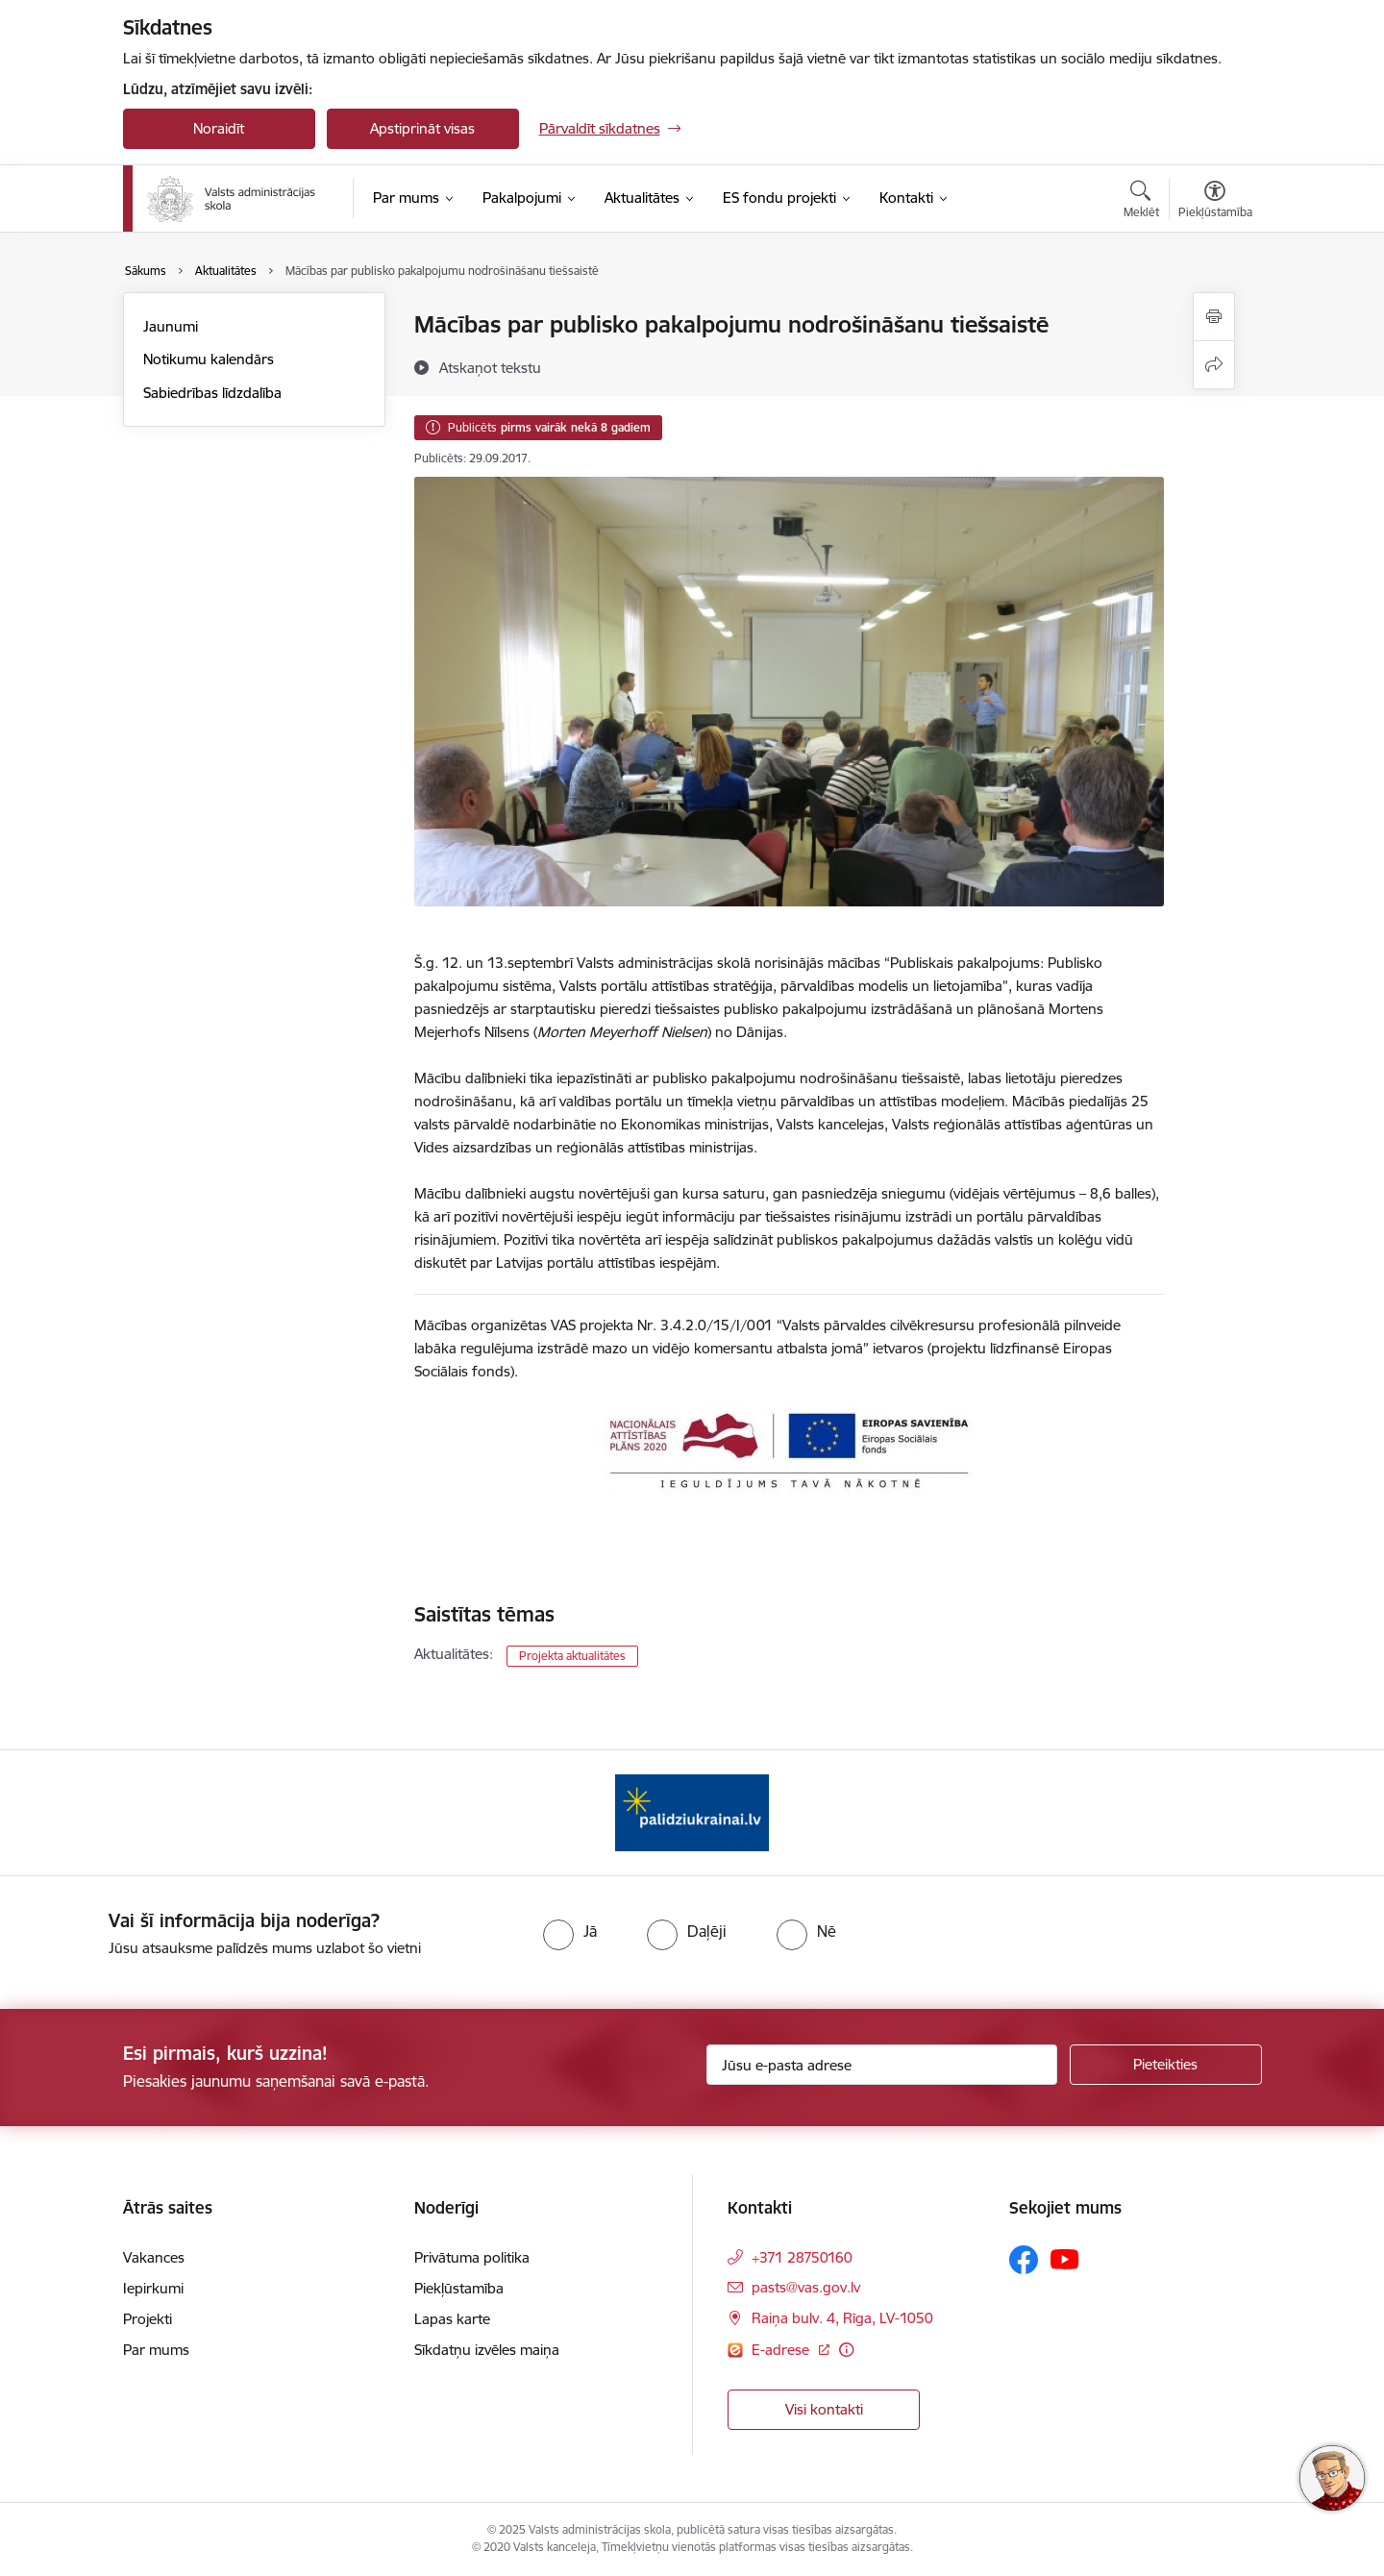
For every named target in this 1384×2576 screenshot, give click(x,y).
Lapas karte (452, 2319)
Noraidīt (218, 128)
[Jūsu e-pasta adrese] (881, 2064)
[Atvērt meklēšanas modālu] (1141, 202)
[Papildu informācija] (846, 2349)
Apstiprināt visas (422, 128)
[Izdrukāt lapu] (1214, 316)
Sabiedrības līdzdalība (212, 393)
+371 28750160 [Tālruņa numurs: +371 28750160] (802, 2257)
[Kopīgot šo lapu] (1214, 364)
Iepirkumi (153, 2288)
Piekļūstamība (459, 2288)
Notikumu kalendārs (208, 359)
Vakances (154, 2257)
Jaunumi (170, 326)
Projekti (147, 2319)
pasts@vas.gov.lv (806, 2287)
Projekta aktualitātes (572, 1655)
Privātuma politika (472, 2257)
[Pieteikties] (1166, 2064)
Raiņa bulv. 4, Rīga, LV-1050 (842, 2318)
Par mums (156, 2350)
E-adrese (782, 2350)
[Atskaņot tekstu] (490, 367)
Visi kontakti (824, 2409)
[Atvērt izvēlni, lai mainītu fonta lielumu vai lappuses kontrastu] (1215, 202)
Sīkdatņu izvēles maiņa (486, 2350)
